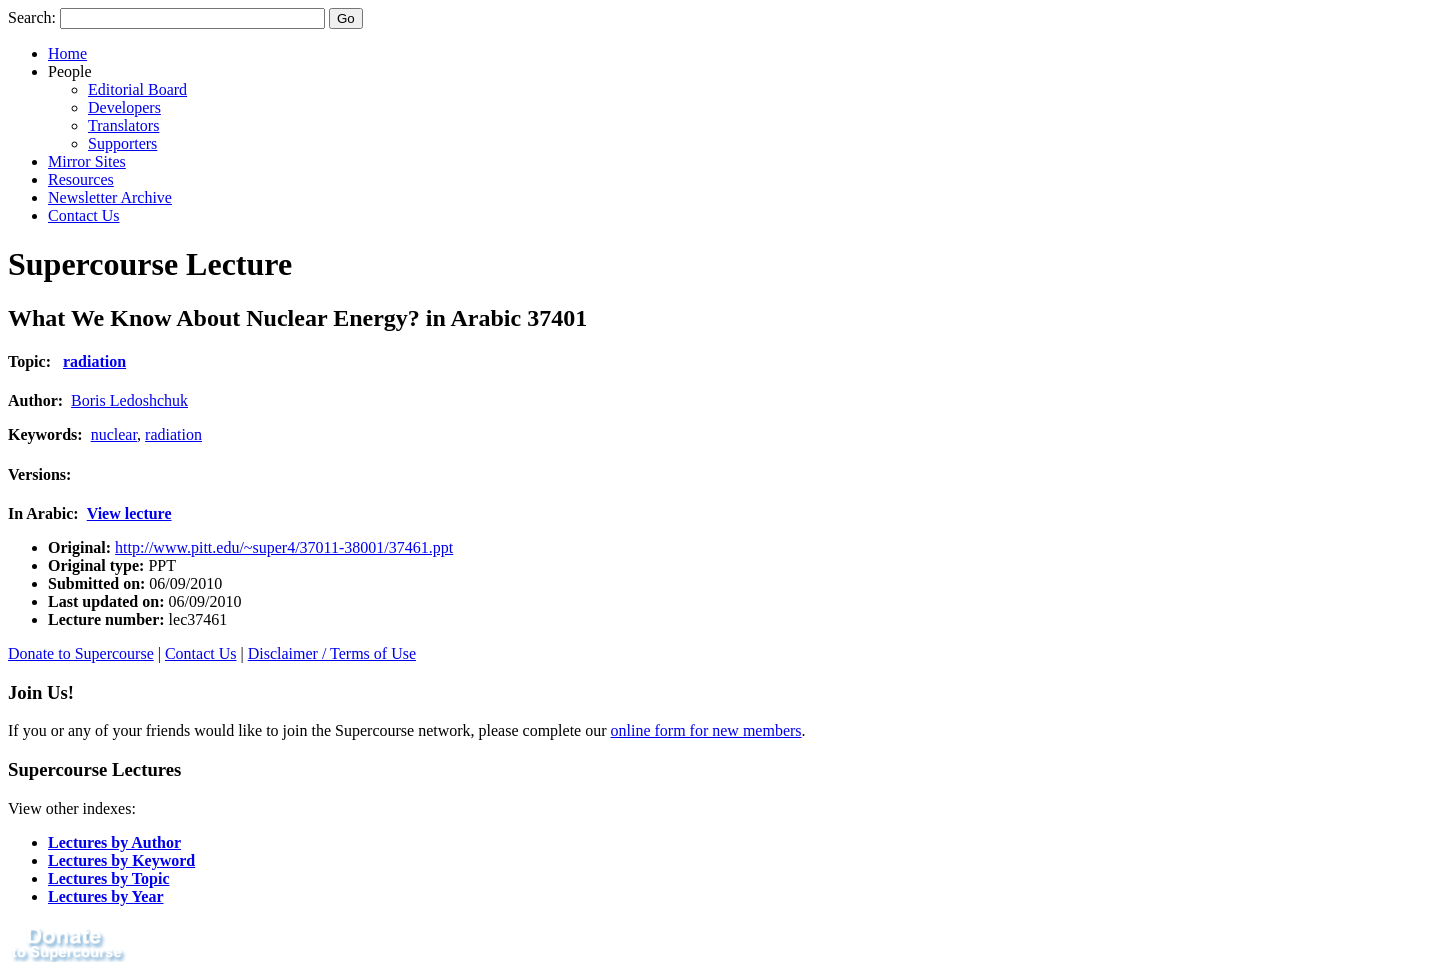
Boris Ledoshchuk (129, 400)
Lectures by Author (114, 842)
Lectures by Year (106, 896)
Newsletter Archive (110, 197)
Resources (81, 179)
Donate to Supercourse (81, 653)
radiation (94, 361)
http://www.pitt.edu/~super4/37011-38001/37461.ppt (284, 547)
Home (67, 53)
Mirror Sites (87, 161)
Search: (32, 17)
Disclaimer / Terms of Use (332, 653)
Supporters (122, 143)
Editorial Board (137, 89)
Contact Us (84, 215)
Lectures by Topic (109, 878)
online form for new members (706, 730)
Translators (123, 125)
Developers (124, 107)
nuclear (114, 434)
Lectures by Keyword (121, 860)
